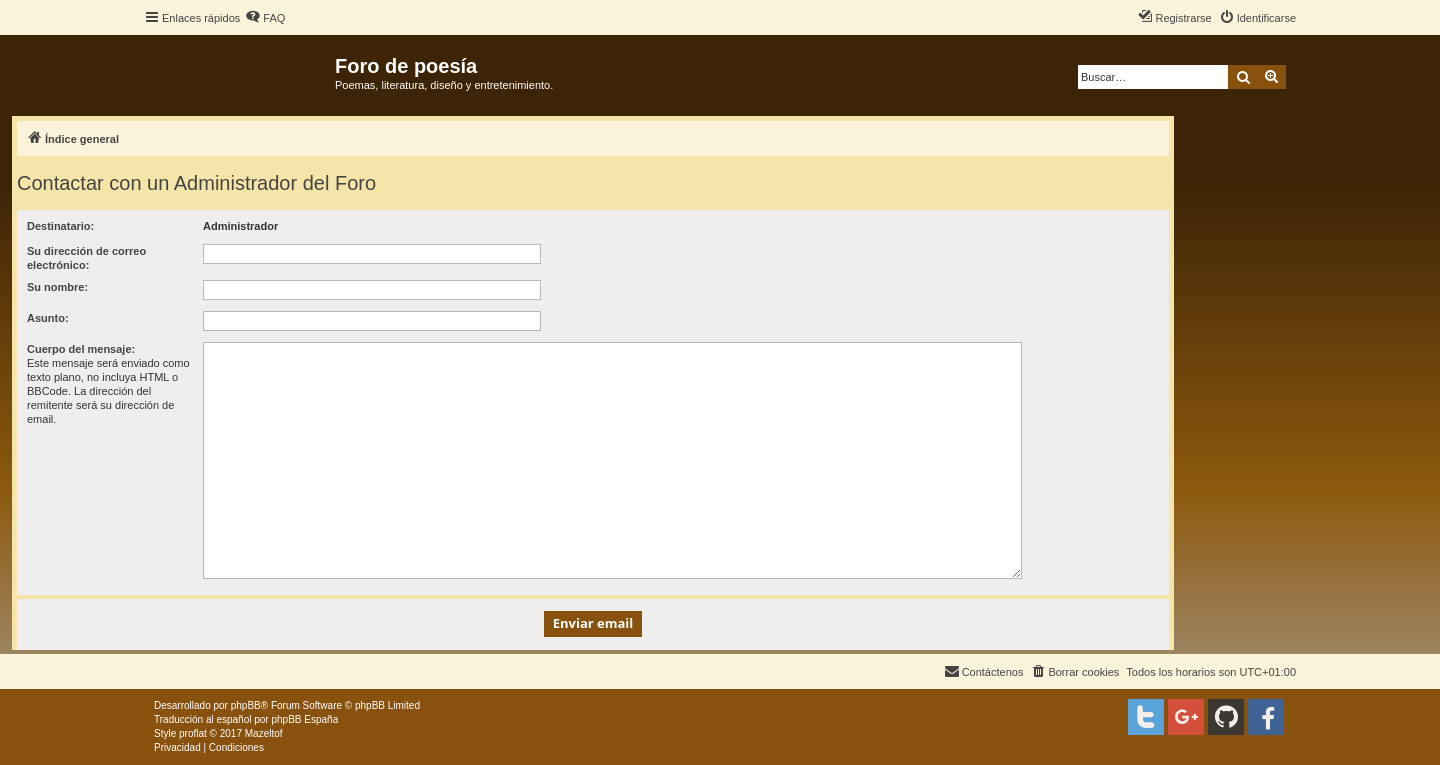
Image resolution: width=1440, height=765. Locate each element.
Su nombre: (57, 287)
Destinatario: (60, 226)
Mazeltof (264, 733)
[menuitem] (265, 18)
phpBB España (304, 719)
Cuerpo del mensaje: (81, 349)
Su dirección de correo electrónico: (86, 258)
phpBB (246, 705)
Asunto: (48, 318)
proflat (193, 733)
